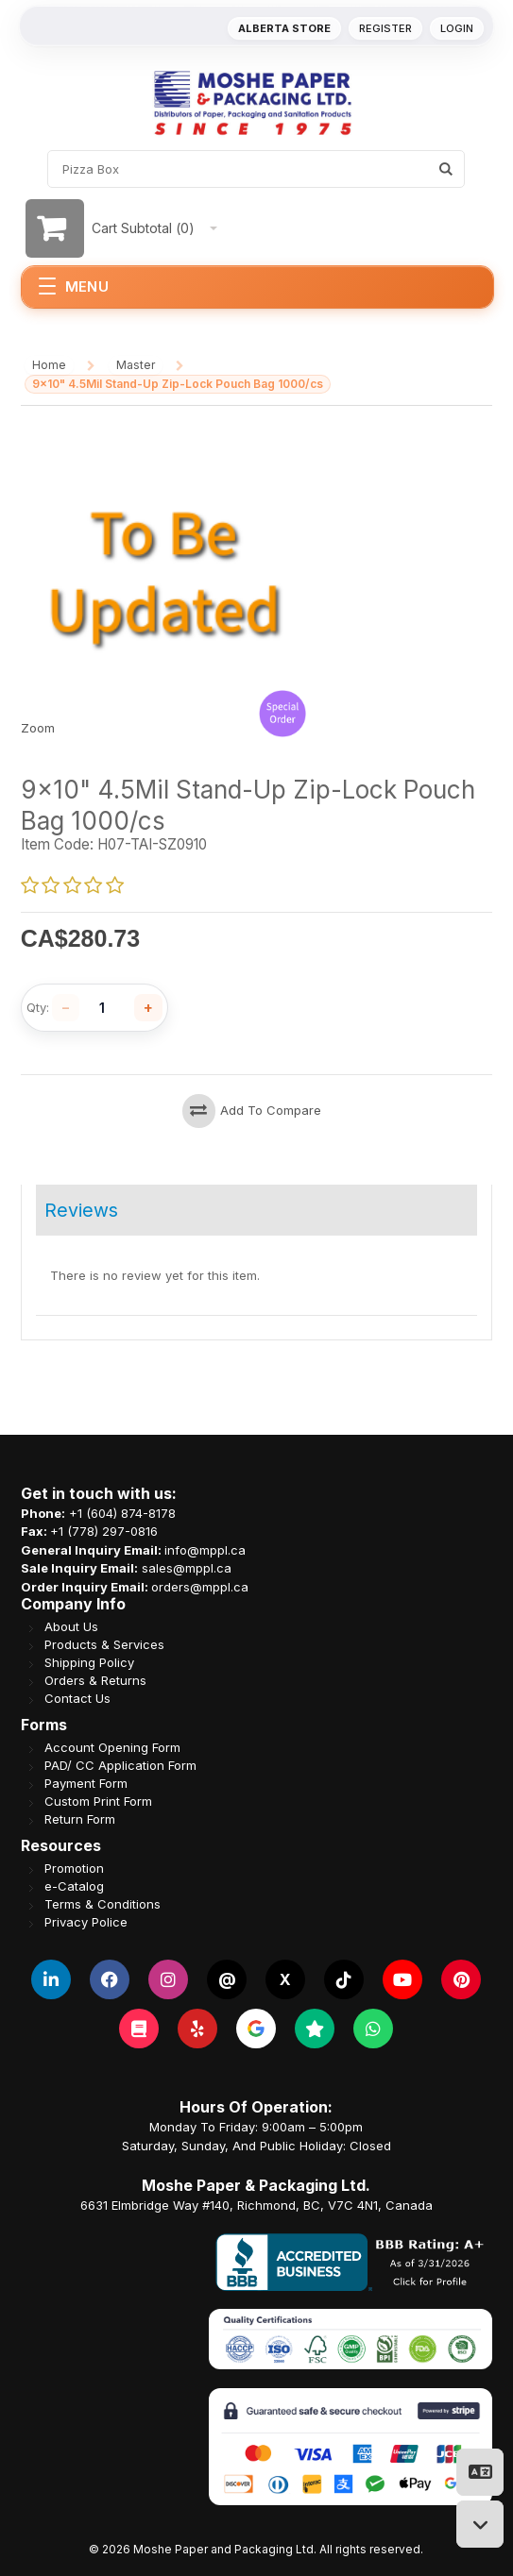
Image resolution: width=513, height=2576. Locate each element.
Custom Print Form (98, 1801)
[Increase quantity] (148, 1008)
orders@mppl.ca (199, 1586)
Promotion (74, 1868)
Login (456, 28)
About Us (71, 1627)
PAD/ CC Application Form (120, 1765)
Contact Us (77, 1698)
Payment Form (86, 1783)
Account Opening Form (112, 1748)
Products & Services (104, 1645)
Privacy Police (86, 1922)
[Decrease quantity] (66, 1008)
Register (385, 28)
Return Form (79, 1819)
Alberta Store (284, 28)
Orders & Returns (95, 1681)
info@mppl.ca (205, 1549)
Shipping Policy (89, 1663)
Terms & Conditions (102, 1904)
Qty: (37, 1008)
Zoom (38, 727)
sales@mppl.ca (186, 1567)
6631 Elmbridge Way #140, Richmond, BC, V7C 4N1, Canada (256, 2205)
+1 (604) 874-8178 (122, 1513)
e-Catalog (74, 1886)
